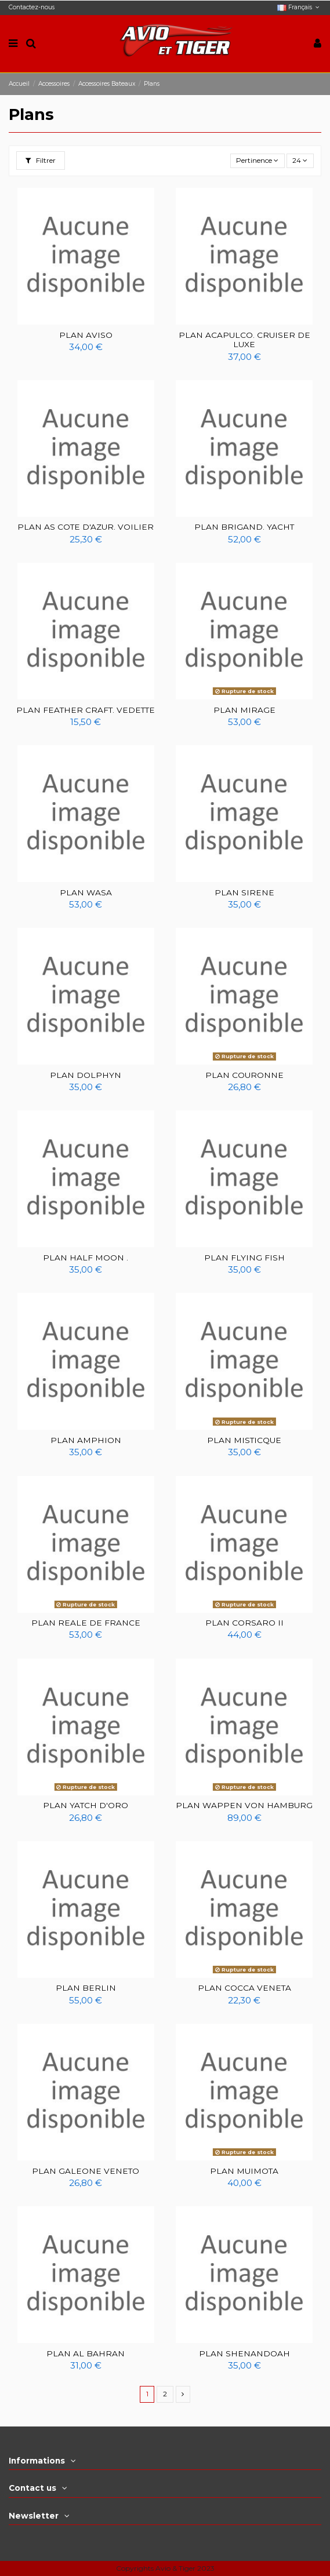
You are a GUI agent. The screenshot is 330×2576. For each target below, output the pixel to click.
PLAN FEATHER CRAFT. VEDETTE (85, 710)
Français (299, 7)
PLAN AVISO (86, 335)
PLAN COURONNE (244, 1075)
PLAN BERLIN (86, 1987)
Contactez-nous (32, 7)
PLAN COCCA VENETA (244, 1987)
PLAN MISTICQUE (244, 1440)
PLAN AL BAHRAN (85, 2353)
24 (299, 160)
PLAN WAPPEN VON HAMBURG (244, 1805)
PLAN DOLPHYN (85, 1075)
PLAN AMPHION (85, 1440)
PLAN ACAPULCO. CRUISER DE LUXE (244, 339)
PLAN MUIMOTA (244, 2171)
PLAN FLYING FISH (244, 1257)
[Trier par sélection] (257, 161)
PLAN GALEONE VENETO (85, 2171)
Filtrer (41, 160)
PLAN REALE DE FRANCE (85, 1622)
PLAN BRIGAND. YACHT (244, 526)
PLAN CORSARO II (244, 1622)
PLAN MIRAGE (244, 710)
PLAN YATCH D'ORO (85, 1805)
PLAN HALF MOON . (85, 1257)
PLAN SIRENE (244, 892)
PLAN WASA (86, 892)
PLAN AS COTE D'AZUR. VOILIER (85, 526)
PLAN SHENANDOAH (244, 2353)
